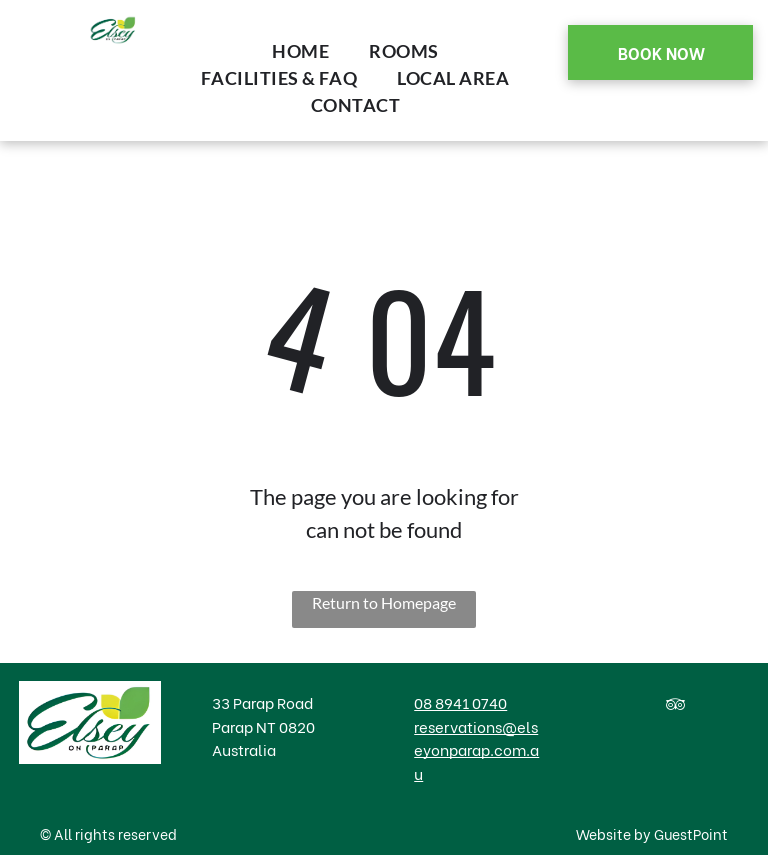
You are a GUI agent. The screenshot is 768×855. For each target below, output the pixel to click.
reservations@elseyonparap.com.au (476, 749)
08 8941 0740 (460, 702)
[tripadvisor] (675, 707)
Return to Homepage (384, 602)
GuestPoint (691, 833)
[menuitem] (300, 51)
